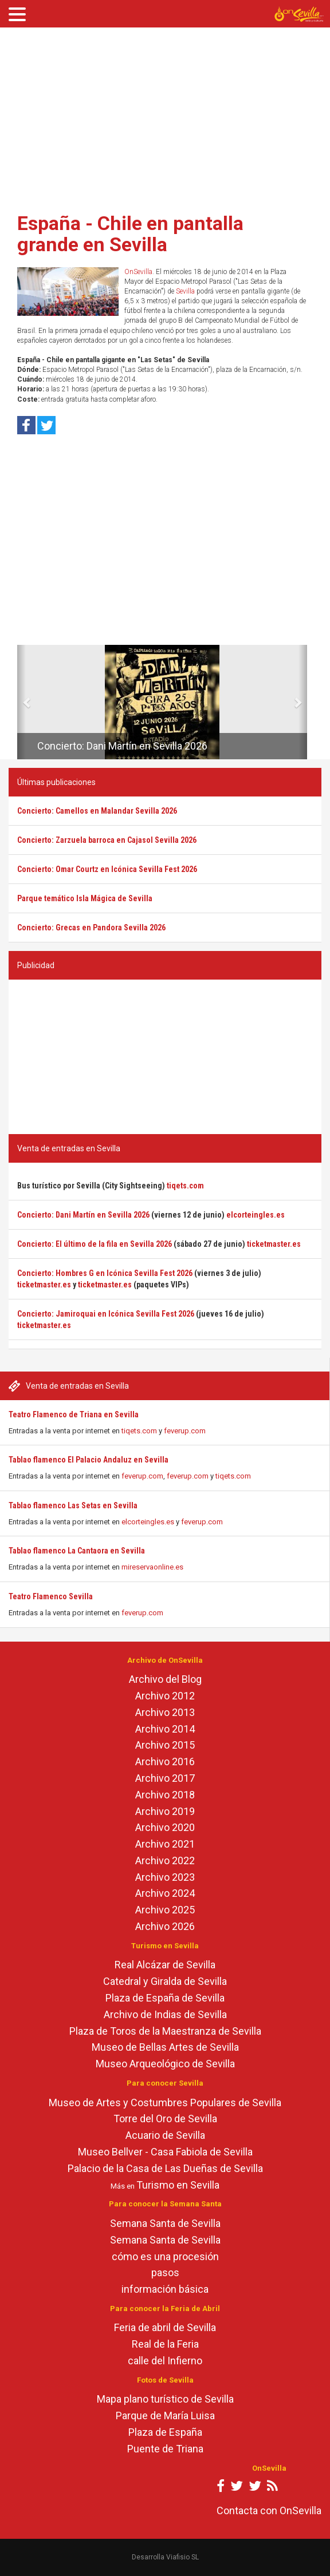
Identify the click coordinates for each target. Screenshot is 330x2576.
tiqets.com (139, 1430)
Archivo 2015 (165, 1745)
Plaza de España (165, 2432)
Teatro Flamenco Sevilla (51, 1596)
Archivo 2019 (165, 1811)
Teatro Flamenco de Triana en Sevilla (74, 1414)
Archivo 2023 (165, 1877)
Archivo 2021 (165, 1844)
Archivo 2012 (165, 1696)
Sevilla (185, 291)
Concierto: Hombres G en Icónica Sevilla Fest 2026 (104, 1273)
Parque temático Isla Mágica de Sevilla (84, 898)
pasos (165, 2272)
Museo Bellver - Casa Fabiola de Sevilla (165, 2152)
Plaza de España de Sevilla (165, 1998)
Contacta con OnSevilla (269, 2510)
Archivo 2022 (165, 1860)
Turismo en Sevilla (177, 2185)
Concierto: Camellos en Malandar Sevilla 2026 (97, 810)
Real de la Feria (165, 2344)
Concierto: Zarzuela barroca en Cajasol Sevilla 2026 (107, 840)
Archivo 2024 (165, 1893)
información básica (165, 2289)
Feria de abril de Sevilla (165, 2327)
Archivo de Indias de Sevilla (165, 2014)
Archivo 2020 (165, 1827)
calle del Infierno (165, 2361)
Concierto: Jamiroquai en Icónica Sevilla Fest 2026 (105, 1313)
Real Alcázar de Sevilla (165, 1965)
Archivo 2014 (165, 1729)
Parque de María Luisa (165, 2415)
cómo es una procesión (165, 2256)
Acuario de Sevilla (165, 2135)
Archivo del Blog (165, 1679)
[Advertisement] (165, 116)
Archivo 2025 (165, 1910)
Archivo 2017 (165, 1778)
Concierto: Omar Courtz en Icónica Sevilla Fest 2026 (107, 869)
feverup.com (185, 1430)
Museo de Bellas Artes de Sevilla (165, 2047)
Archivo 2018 (165, 1795)
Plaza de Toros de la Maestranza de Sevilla (165, 2031)
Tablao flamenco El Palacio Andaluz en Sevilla (88, 1459)
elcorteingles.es (147, 1521)
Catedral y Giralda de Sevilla (165, 1981)
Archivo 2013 (165, 1712)
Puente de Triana (165, 2449)
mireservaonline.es (152, 1567)
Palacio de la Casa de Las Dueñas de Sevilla (165, 2168)
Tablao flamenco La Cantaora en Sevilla (77, 1550)
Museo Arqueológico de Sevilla (165, 2064)
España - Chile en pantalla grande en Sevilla (130, 234)
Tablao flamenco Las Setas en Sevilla (73, 1505)
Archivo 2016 (165, 1761)
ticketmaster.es (274, 1244)
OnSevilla (138, 272)
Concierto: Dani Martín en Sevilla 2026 (122, 746)
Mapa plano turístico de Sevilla (165, 2399)
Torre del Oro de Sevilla (165, 2119)
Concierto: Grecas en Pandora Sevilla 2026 (91, 927)
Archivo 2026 (165, 1926)
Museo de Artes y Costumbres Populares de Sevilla (165, 2103)
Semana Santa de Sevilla (165, 2223)
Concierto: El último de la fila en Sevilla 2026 (94, 1244)
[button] (21, 702)
